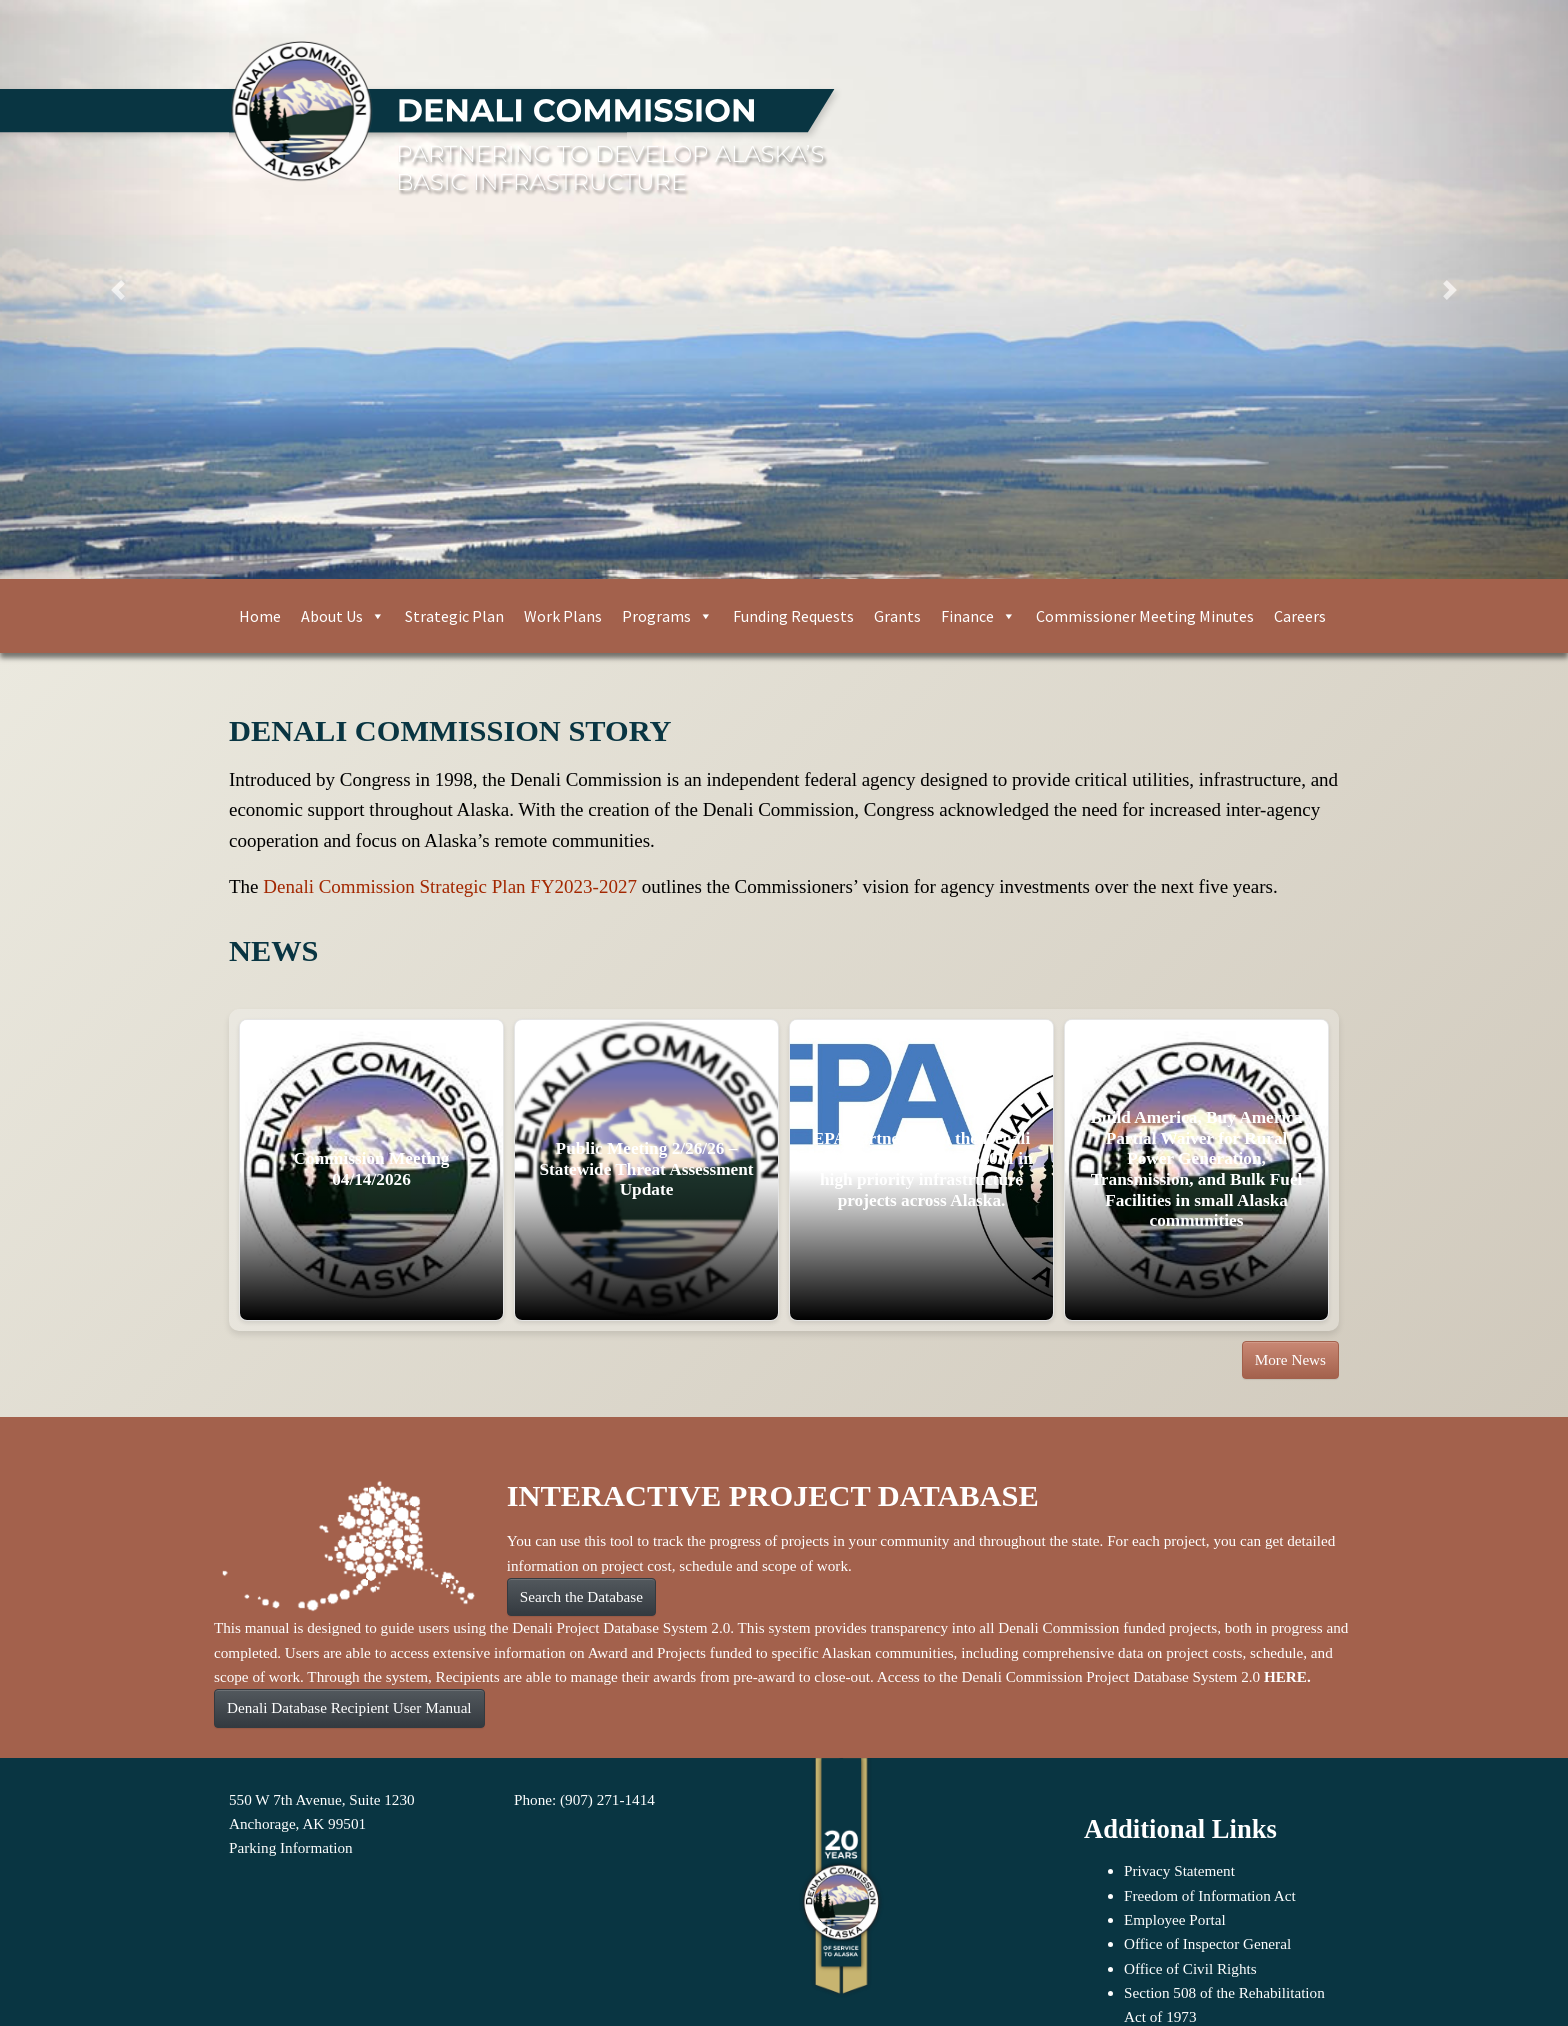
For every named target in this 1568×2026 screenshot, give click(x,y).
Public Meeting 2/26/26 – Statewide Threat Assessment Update (646, 1169)
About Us (343, 616)
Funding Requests (793, 616)
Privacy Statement (1179, 1870)
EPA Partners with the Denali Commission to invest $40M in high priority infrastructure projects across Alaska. (921, 1169)
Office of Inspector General (1207, 1943)
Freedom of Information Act (1210, 1895)
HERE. (1287, 1676)
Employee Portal (1175, 1919)
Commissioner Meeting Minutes (1145, 616)
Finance (978, 616)
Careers (1300, 616)
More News (1290, 1359)
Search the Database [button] (581, 1596)
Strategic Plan (454, 616)
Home (260, 616)
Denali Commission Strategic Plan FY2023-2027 (450, 886)
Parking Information (291, 1847)
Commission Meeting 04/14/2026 (372, 1169)
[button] (117, 289)
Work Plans (563, 616)
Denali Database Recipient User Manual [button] (349, 1707)
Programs (667, 616)
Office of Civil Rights (1190, 1968)
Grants (897, 616)
